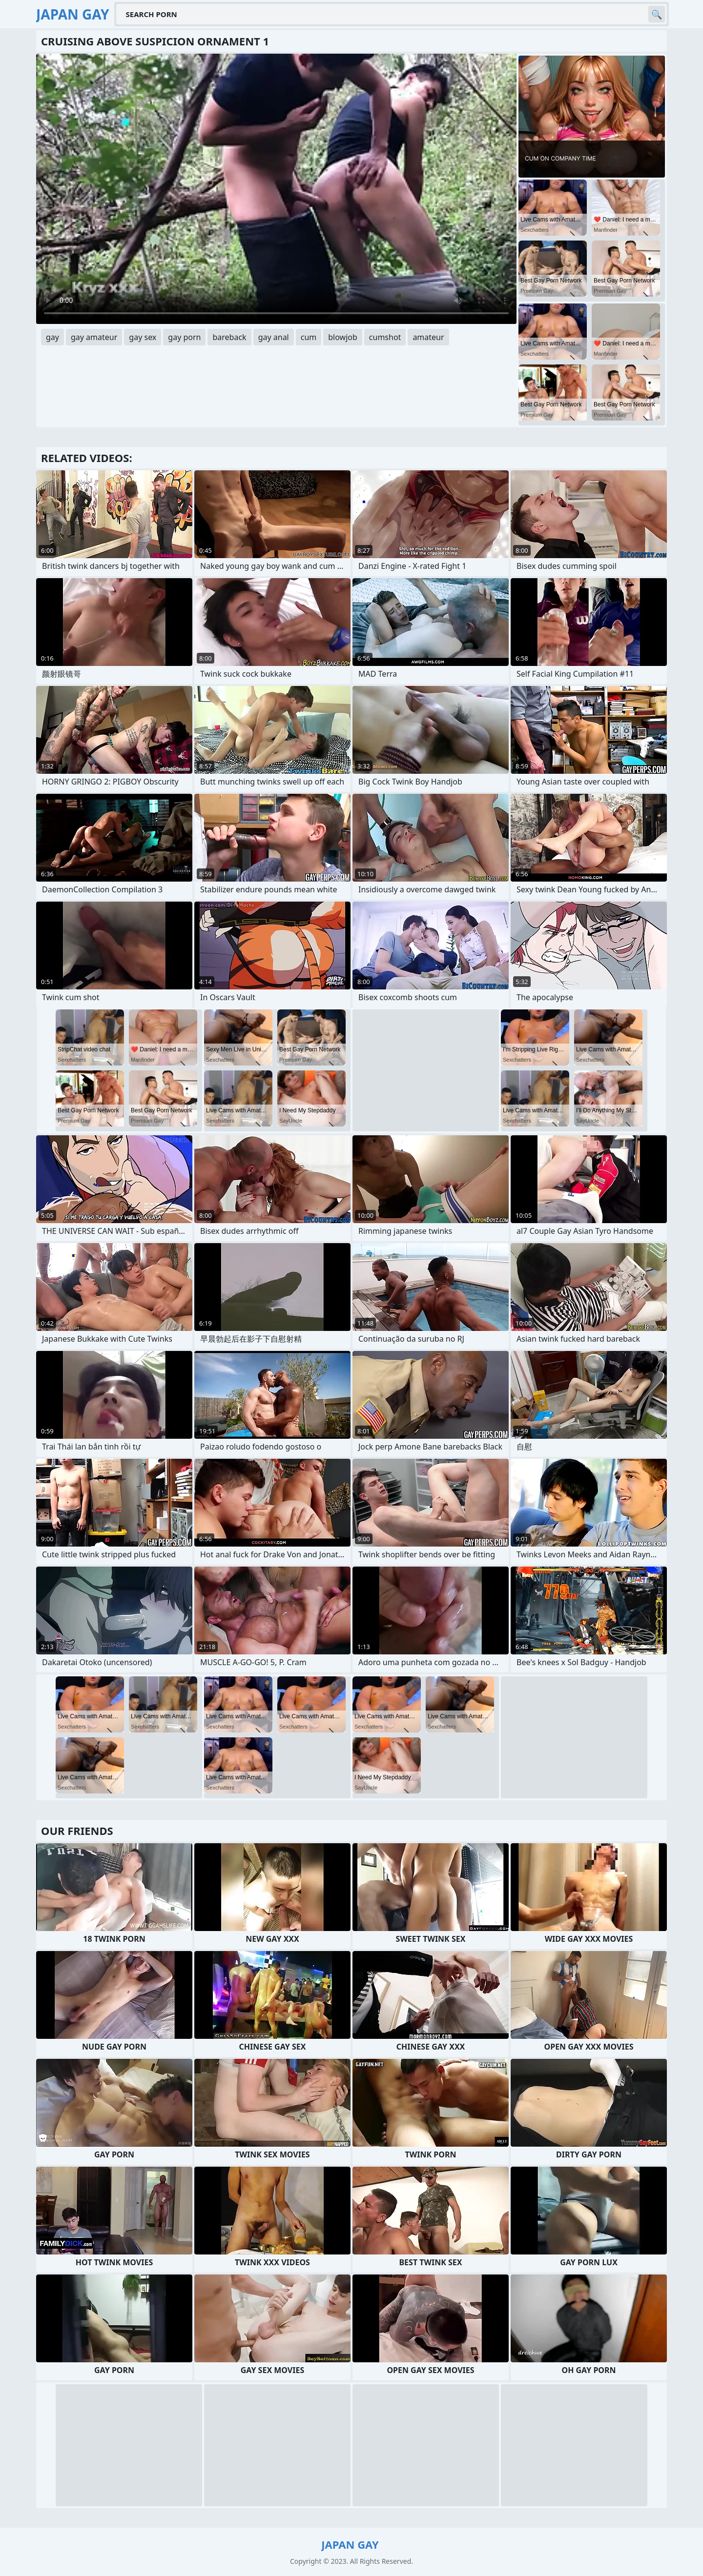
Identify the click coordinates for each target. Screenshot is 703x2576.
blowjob (342, 337)
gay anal (273, 337)
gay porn (184, 337)
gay (52, 337)
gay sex (142, 337)
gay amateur (94, 337)
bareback (229, 337)
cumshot (385, 337)
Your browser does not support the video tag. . (276, 189)
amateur (428, 337)
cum (309, 337)
